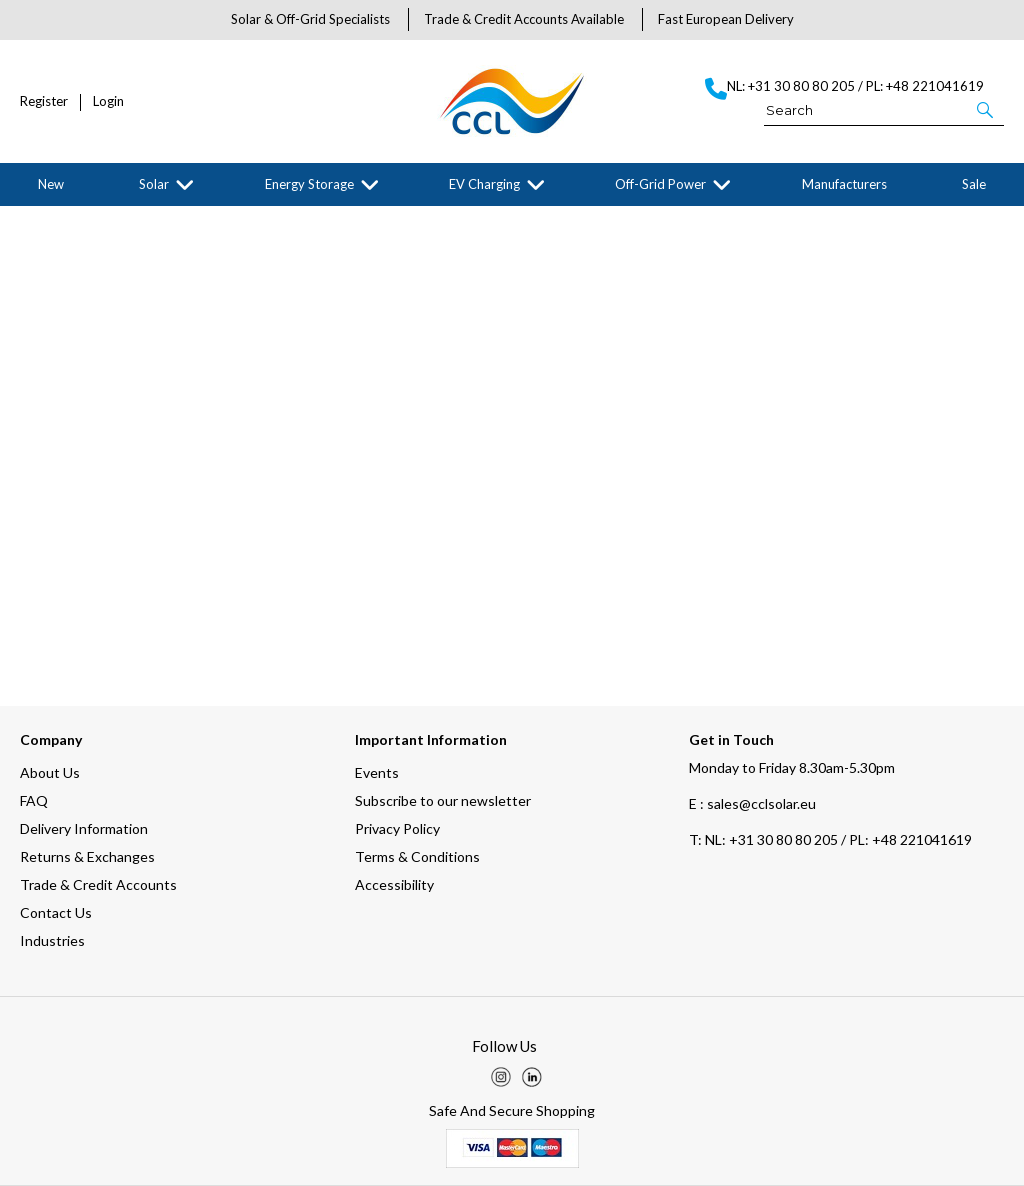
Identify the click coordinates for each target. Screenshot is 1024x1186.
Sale (974, 184)
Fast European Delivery (726, 19)
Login (108, 101)
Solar (154, 184)
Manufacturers (844, 184)
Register (44, 101)
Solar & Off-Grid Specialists (310, 19)
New (51, 184)
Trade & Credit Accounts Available (524, 19)
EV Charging (484, 184)
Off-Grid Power (660, 184)
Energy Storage (309, 184)
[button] (986, 109)
